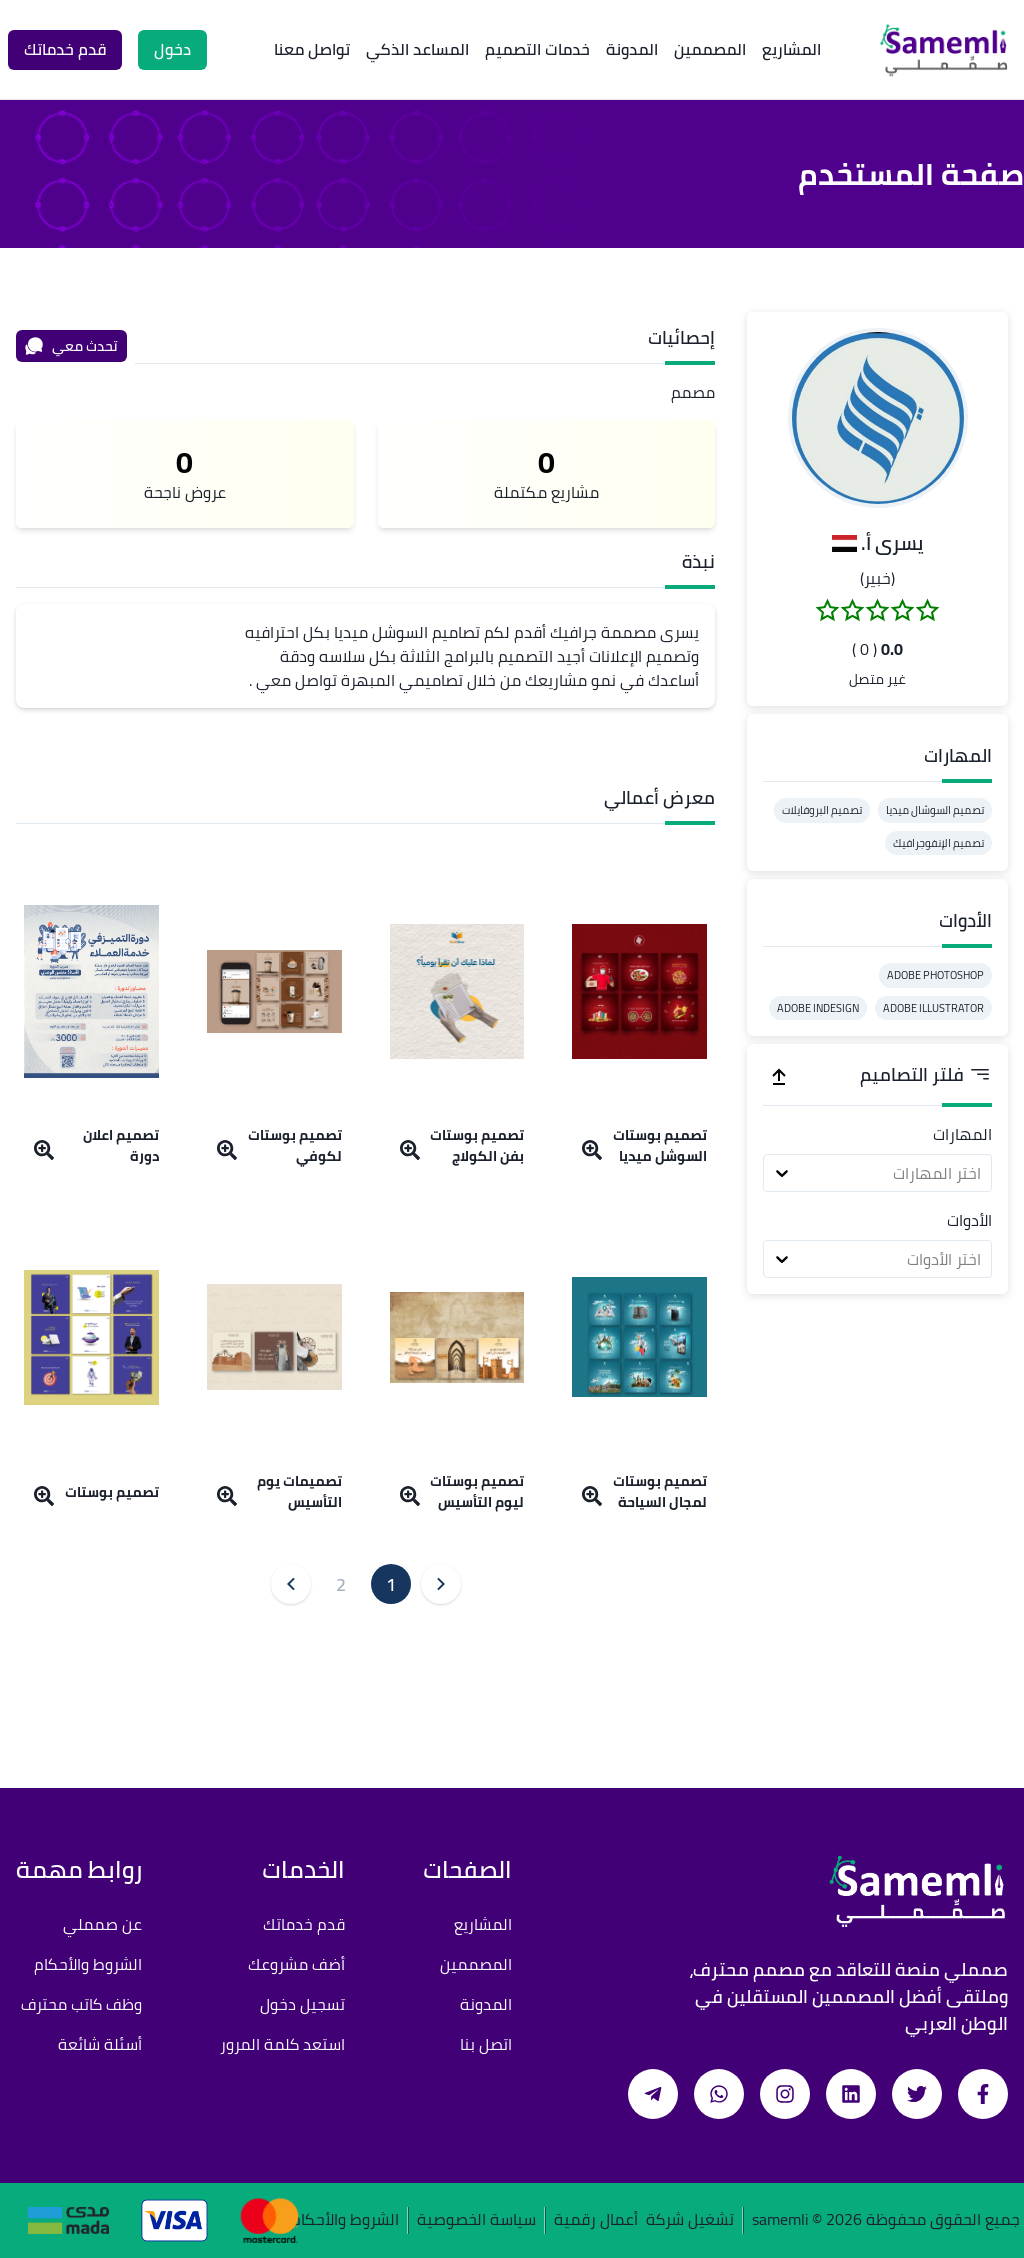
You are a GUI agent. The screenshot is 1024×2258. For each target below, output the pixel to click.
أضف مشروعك (296, 1964)
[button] (878, 418)
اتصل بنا (486, 2044)
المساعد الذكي (417, 49)
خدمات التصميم (537, 49)
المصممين (710, 49)
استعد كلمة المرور (282, 2044)
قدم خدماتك (304, 1924)
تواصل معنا (312, 49)
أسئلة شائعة (100, 2044)
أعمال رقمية (596, 2220)
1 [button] (391, 1584)
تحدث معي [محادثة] (71, 346)
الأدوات (969, 1220)
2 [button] (341, 1584)
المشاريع (791, 49)
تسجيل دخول (302, 2004)
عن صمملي (102, 1924)
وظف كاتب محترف (81, 2004)
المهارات (962, 1134)
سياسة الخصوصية (476, 2220)
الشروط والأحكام (88, 1964)
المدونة (632, 49)
